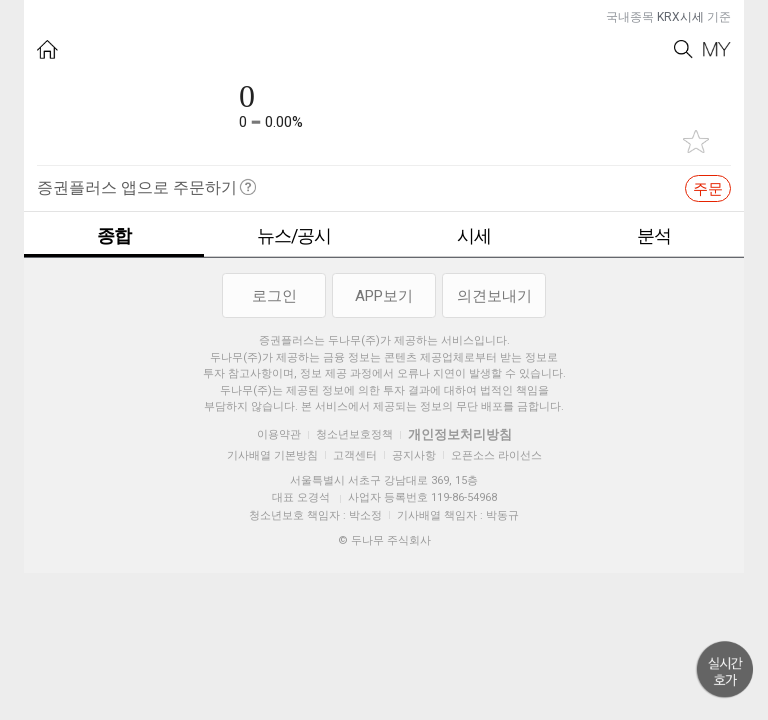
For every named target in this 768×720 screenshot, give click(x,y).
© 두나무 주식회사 (384, 540)
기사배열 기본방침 (272, 455)
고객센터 (355, 455)
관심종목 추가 (696, 141)
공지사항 (414, 455)
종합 (114, 235)
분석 (654, 235)
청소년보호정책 (354, 434)
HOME (47, 49)
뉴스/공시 (294, 235)
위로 (725, 670)
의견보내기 (494, 296)
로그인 (274, 296)
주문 (708, 189)
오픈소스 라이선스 (496, 455)
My (717, 49)
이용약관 (279, 434)
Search (683, 49)
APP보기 (384, 296)
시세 (474, 235)
